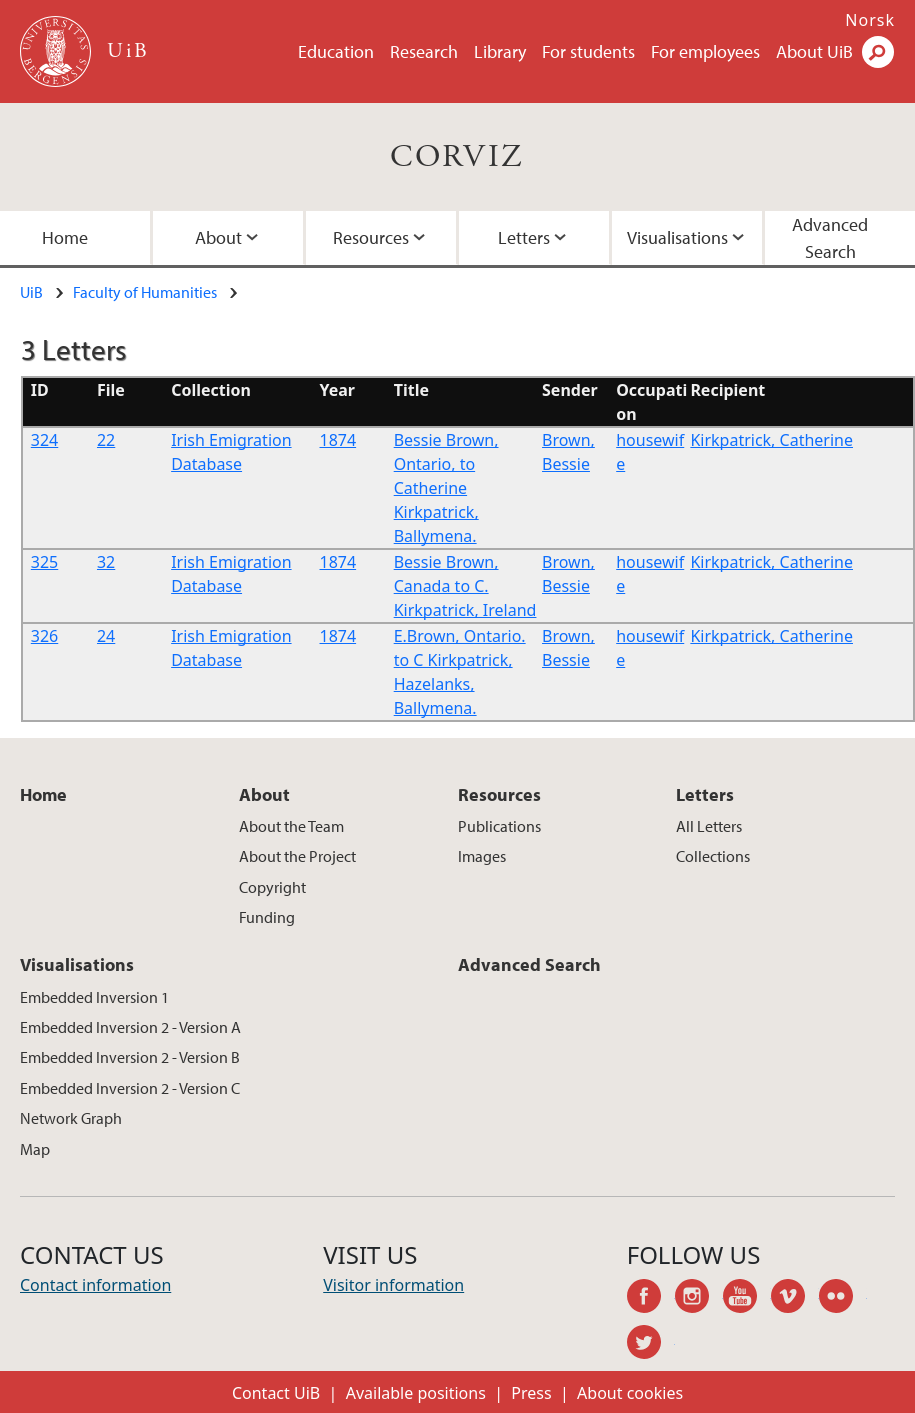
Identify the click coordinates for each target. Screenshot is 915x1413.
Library (500, 51)
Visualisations (677, 237)
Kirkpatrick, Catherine (771, 440)
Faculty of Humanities (145, 292)
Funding (267, 917)
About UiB (814, 51)
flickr (843, 1299)
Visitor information (393, 1285)
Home (65, 237)
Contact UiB (276, 1393)
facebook (651, 1299)
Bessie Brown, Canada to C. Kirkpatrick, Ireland (465, 586)
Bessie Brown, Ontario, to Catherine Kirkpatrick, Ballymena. (446, 488)
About (218, 237)
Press (531, 1393)
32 (106, 562)
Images (482, 856)
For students (588, 51)
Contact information (95, 1285)
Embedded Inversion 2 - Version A (130, 1027)
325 (44, 562)
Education (336, 51)
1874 (338, 440)
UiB (31, 292)
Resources (371, 237)
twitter (651, 1345)
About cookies (630, 1393)
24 (106, 636)
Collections (713, 856)
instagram (699, 1299)
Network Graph (71, 1118)
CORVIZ (457, 157)
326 (44, 636)
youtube (747, 1299)
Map (35, 1149)
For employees (705, 51)
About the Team (291, 826)
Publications (499, 826)
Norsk (870, 20)
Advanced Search (830, 238)
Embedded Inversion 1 (94, 997)
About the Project (297, 856)
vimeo (795, 1299)
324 (44, 440)
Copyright (272, 887)
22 (106, 440)
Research (424, 51)
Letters (524, 237)
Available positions (416, 1393)
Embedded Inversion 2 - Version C (130, 1088)
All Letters (709, 826)
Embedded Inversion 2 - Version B (130, 1057)
